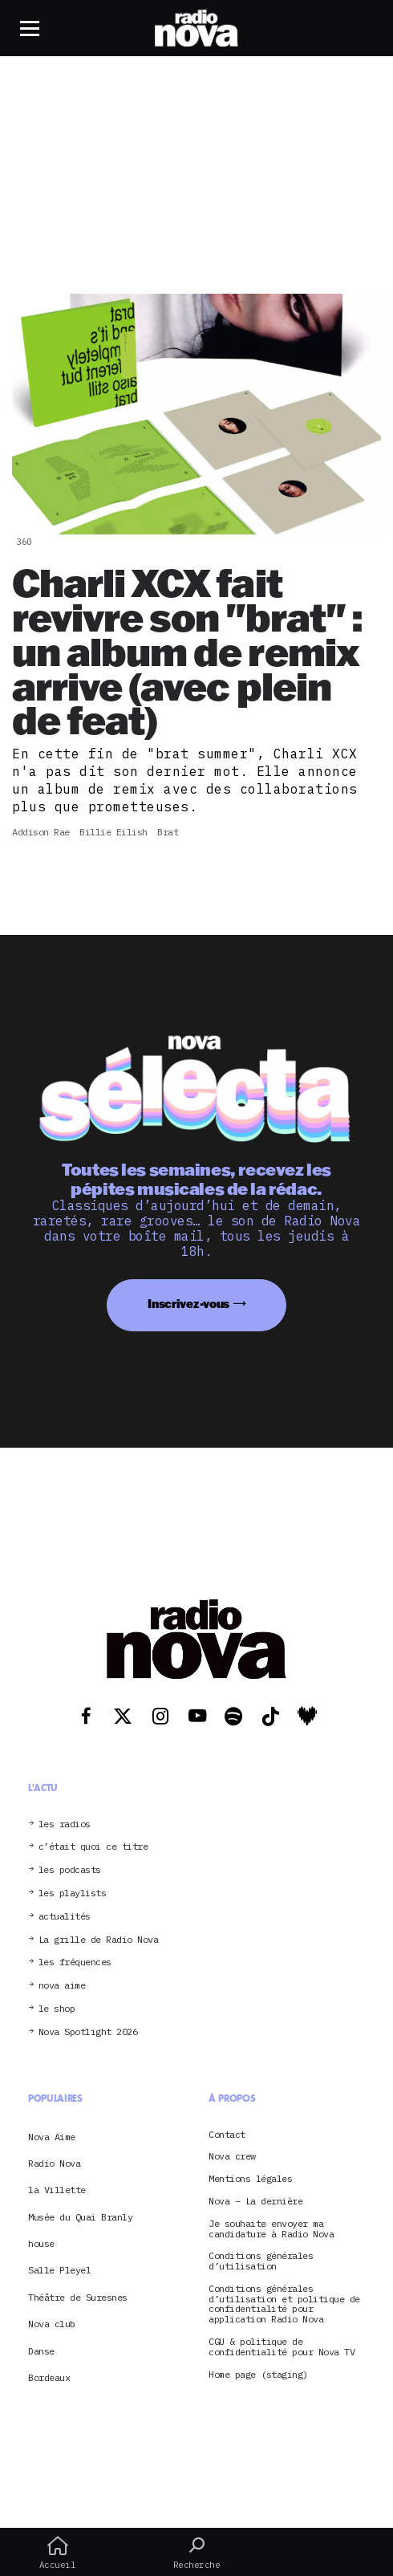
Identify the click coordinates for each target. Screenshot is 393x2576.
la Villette (57, 2190)
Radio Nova (54, 2163)
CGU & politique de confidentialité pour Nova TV (282, 2347)
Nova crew (232, 2156)
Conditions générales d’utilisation (261, 2261)
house (41, 2243)
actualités (64, 1917)
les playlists (72, 1893)
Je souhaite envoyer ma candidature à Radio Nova (271, 2229)
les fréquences (74, 1962)
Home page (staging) (258, 2375)
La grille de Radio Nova (98, 1940)
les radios (64, 1824)
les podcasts (69, 1870)
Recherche (196, 2552)
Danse (41, 2351)
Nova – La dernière (255, 2201)
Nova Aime (51, 2137)
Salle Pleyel (59, 2270)
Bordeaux (49, 2377)
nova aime (62, 1986)
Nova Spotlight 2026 (88, 2032)
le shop (56, 2009)
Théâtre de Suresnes (78, 2297)
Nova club (51, 2324)
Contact (227, 2135)
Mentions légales (250, 2179)
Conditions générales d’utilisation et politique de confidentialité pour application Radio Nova (284, 2304)
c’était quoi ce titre (93, 1847)
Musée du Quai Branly (80, 2217)
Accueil (57, 2552)
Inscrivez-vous (188, 1303)
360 (24, 541)
